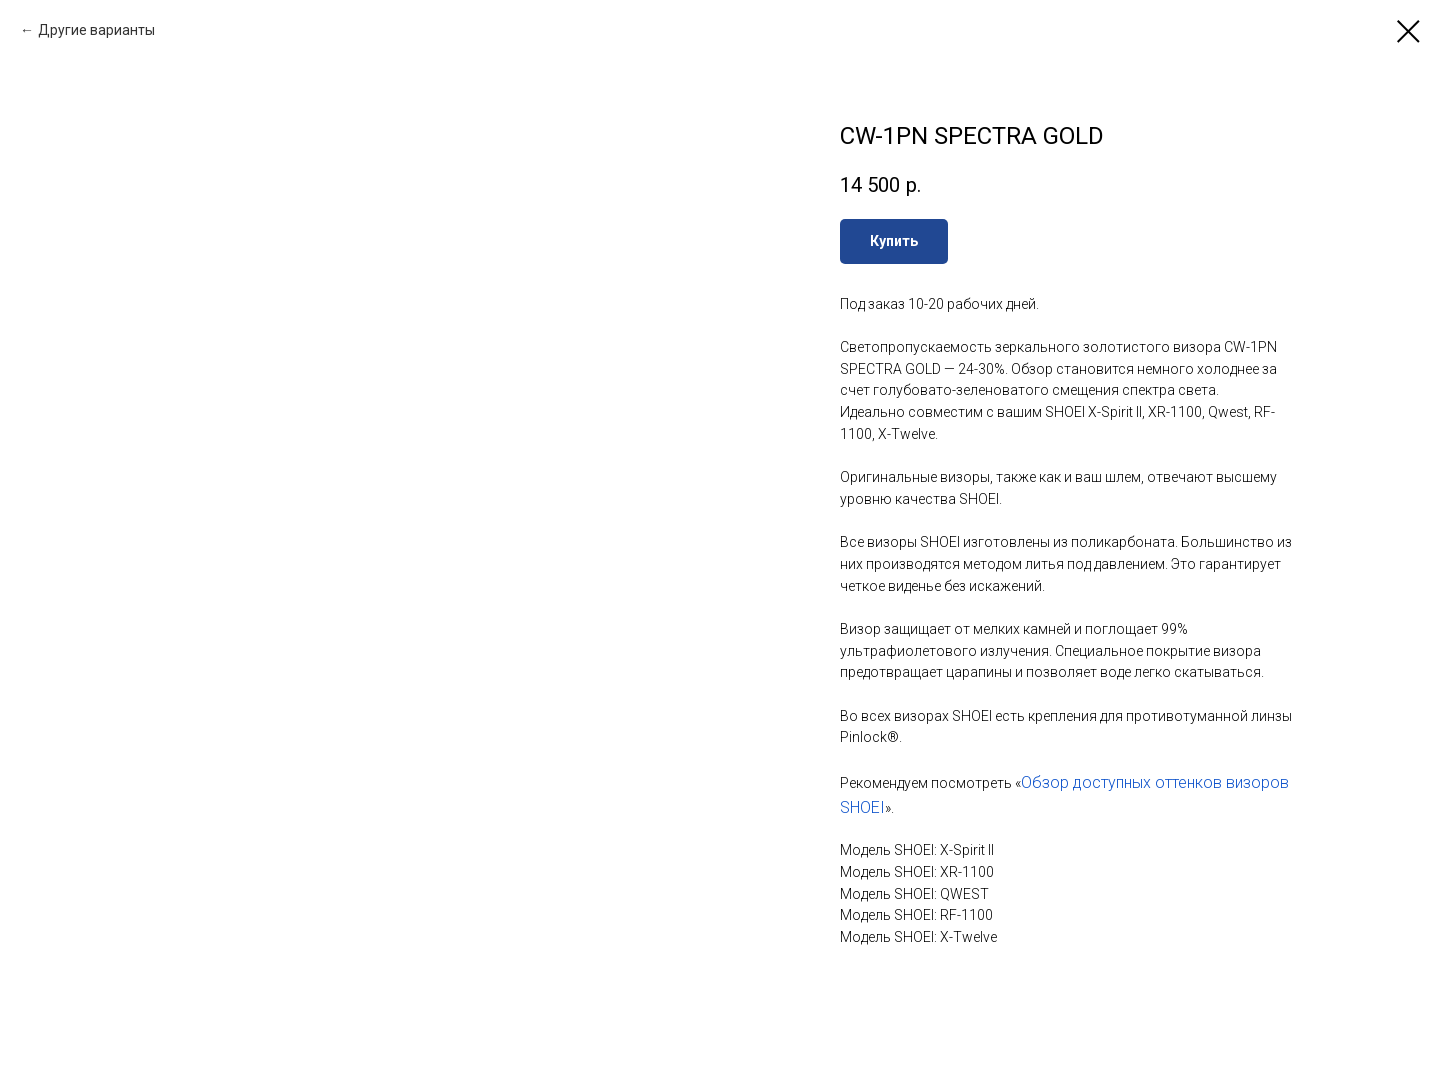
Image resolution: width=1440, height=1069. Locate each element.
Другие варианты (96, 30)
